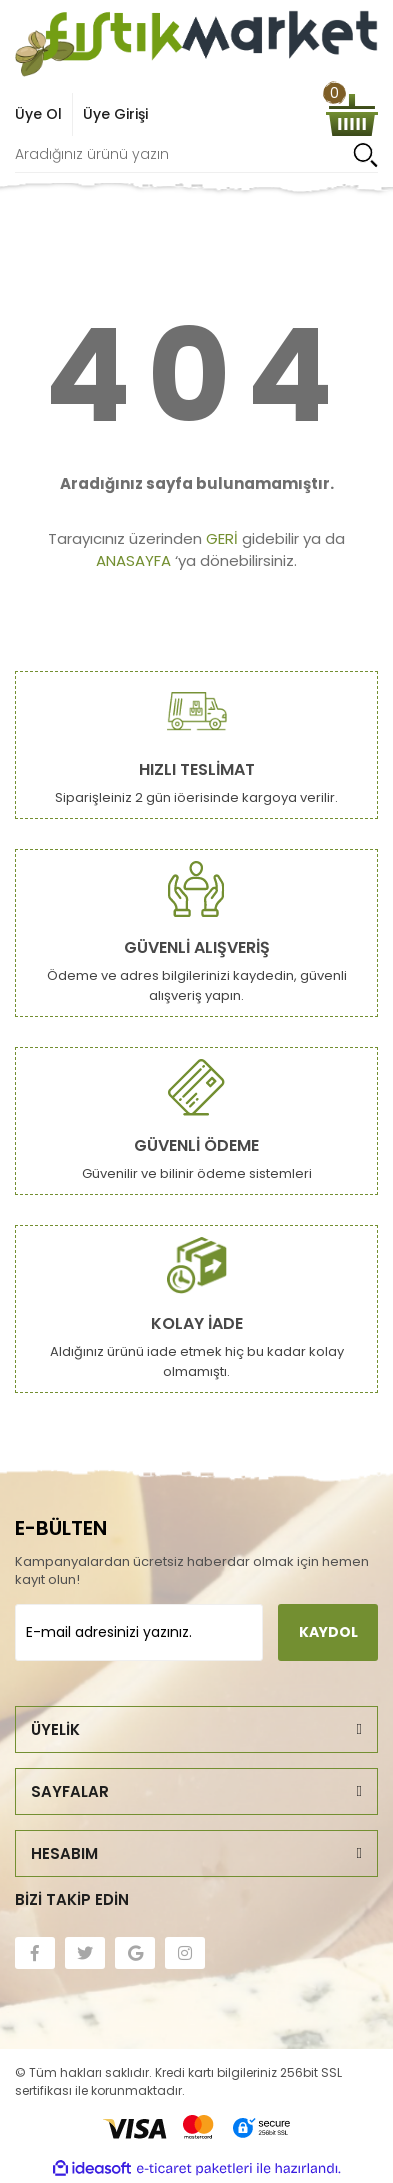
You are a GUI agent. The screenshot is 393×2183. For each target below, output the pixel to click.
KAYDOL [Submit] (328, 1632)
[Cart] (352, 114)
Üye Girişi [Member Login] (115, 114)
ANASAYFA (133, 560)
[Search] (196, 154)
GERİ (222, 538)
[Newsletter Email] (139, 1632)
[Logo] (196, 44)
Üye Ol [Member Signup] (38, 114)
